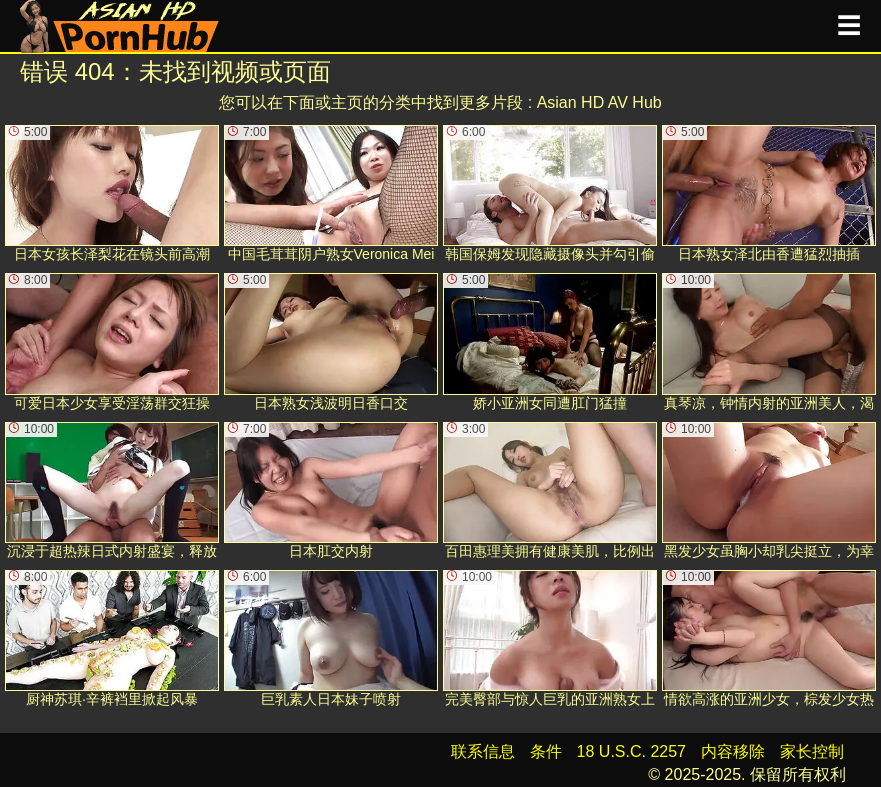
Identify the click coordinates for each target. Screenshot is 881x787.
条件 (546, 751)
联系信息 (483, 751)
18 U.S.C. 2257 (631, 751)
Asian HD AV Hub (599, 102)
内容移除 (733, 751)
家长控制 (812, 751)
